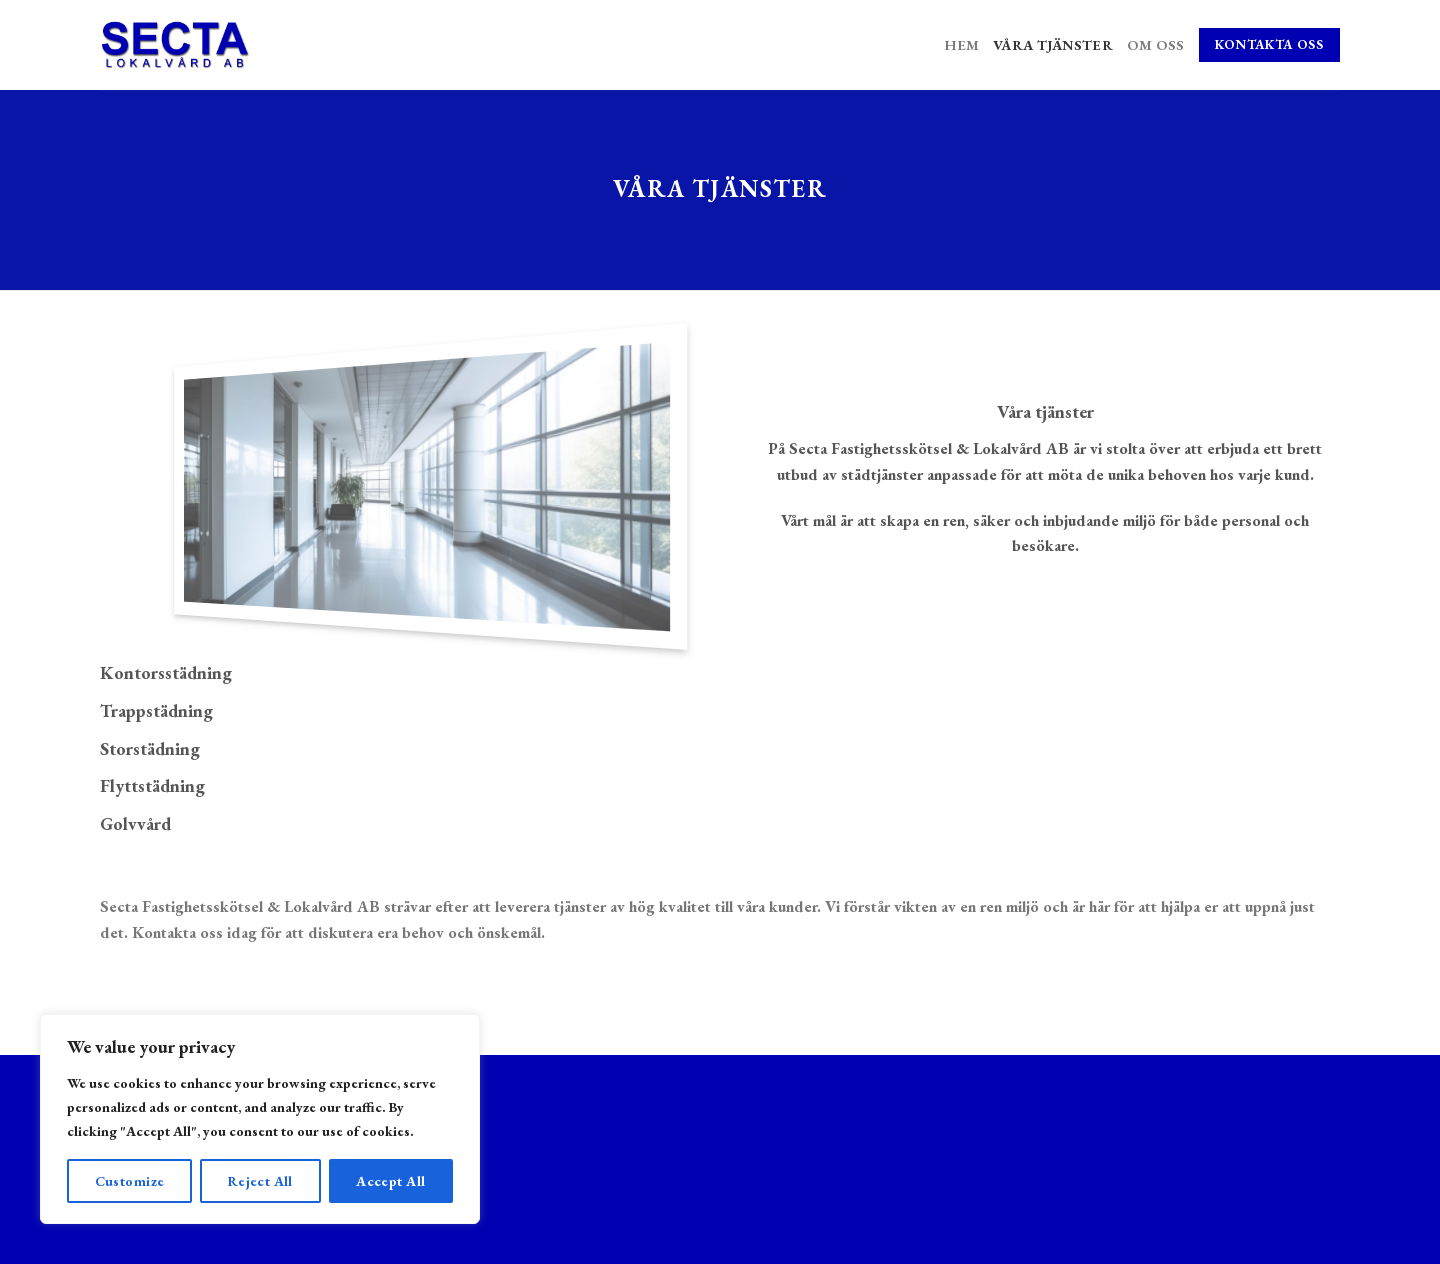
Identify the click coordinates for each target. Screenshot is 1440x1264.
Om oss (1156, 44)
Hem (962, 44)
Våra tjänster (1053, 44)
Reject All (260, 1181)
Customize (130, 1181)
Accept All (390, 1181)
